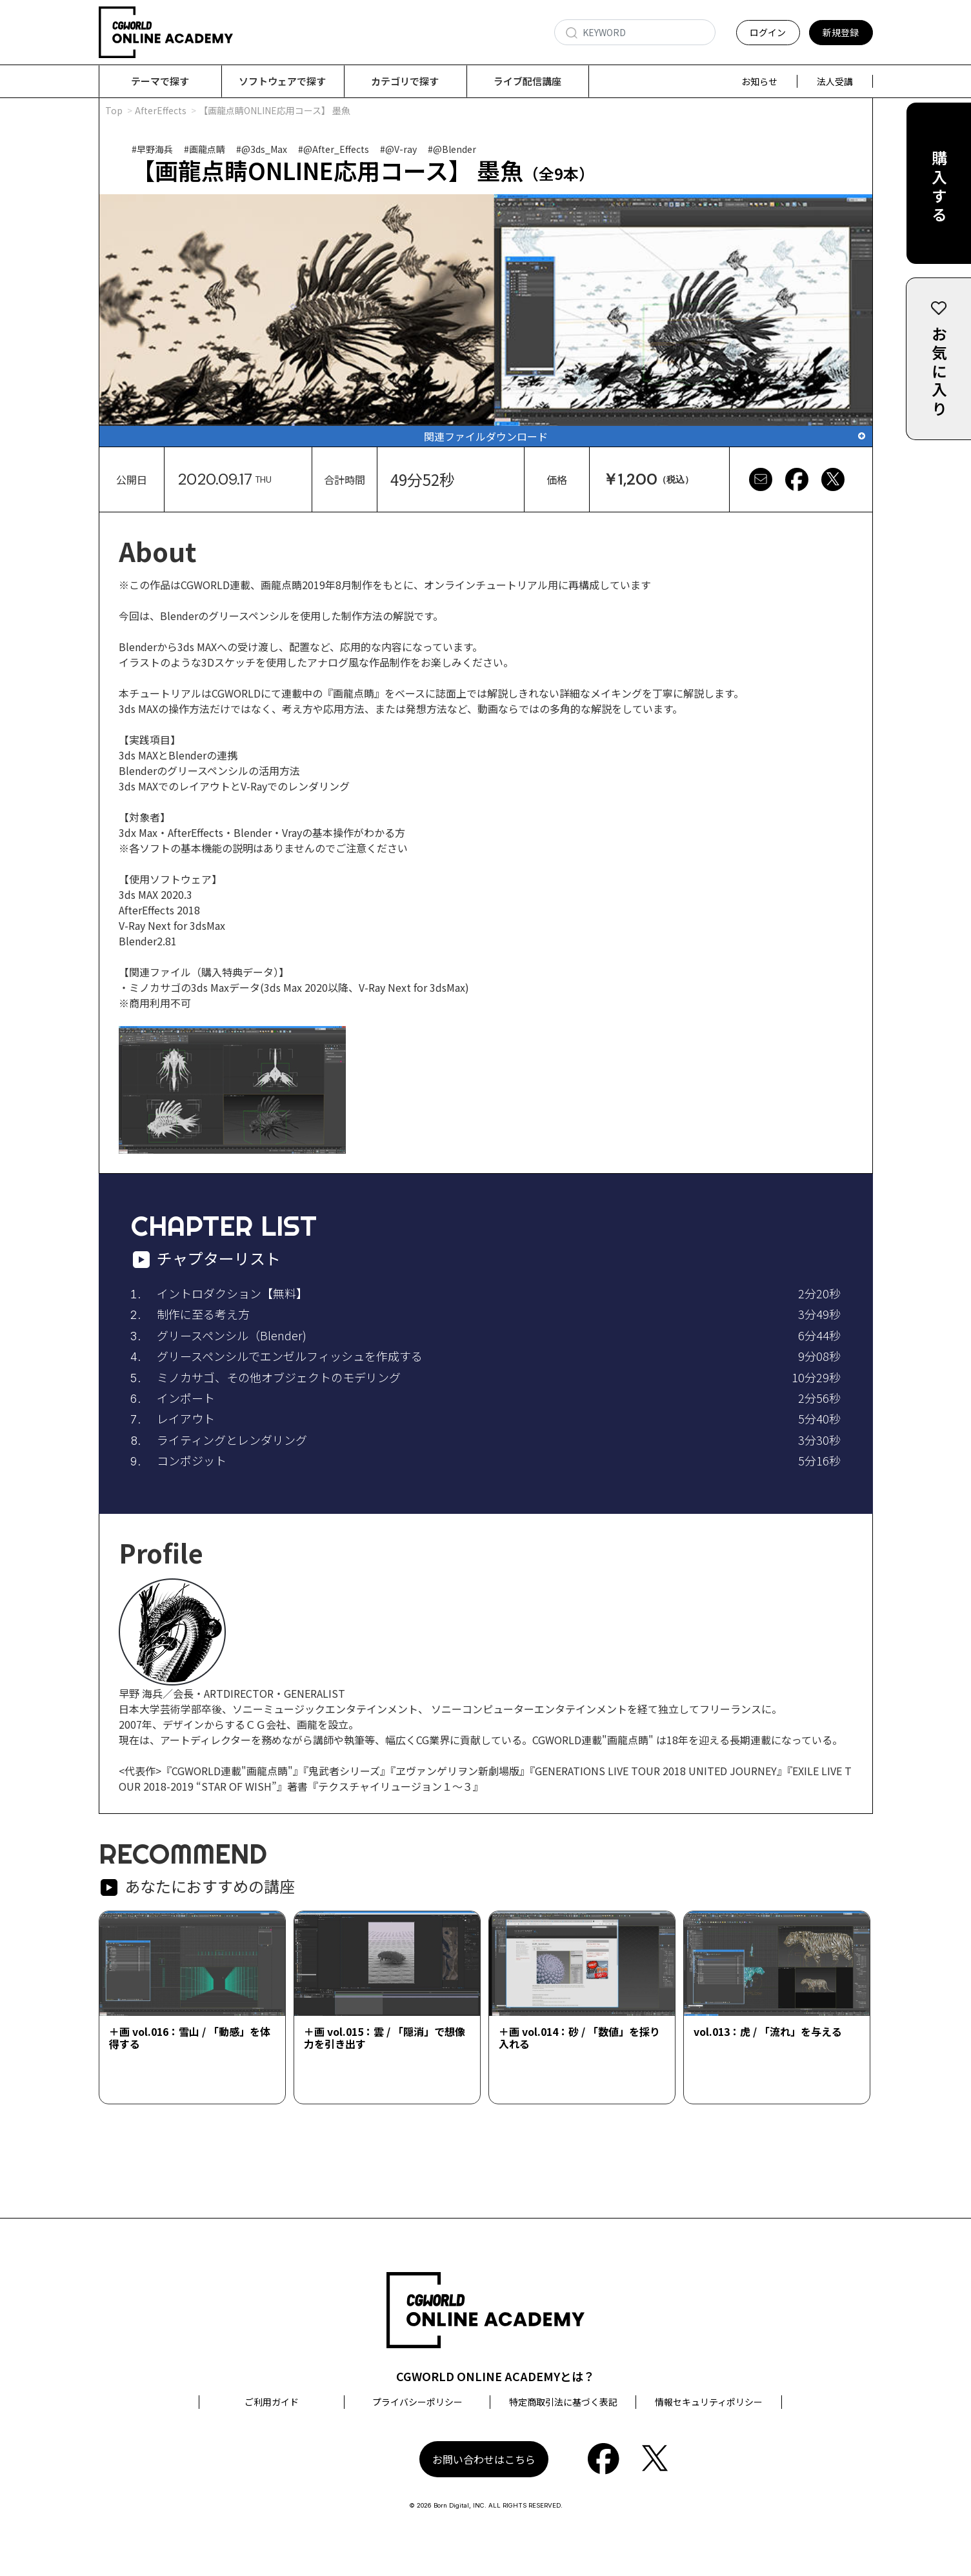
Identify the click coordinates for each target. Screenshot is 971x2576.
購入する (939, 188)
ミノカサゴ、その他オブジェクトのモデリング (279, 1377)
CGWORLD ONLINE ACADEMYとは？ (495, 2376)
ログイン (768, 32)
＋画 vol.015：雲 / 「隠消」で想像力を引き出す (384, 2038)
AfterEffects (160, 111)
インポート (186, 1398)
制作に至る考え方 (203, 1314)
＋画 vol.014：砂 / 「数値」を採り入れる (579, 2038)
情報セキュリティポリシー (709, 2402)
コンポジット (191, 1461)
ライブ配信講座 (527, 81)
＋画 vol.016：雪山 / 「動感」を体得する (189, 2038)
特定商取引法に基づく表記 (563, 2402)
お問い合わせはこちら (484, 2460)
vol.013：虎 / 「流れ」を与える (768, 2032)
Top (114, 111)
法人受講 (835, 81)
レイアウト (186, 1419)
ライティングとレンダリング (232, 1440)
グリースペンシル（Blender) (231, 1335)
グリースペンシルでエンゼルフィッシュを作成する (290, 1356)
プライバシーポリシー (417, 2402)
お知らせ (759, 81)
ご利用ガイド (272, 2402)
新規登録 (841, 32)
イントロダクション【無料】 (232, 1293)
